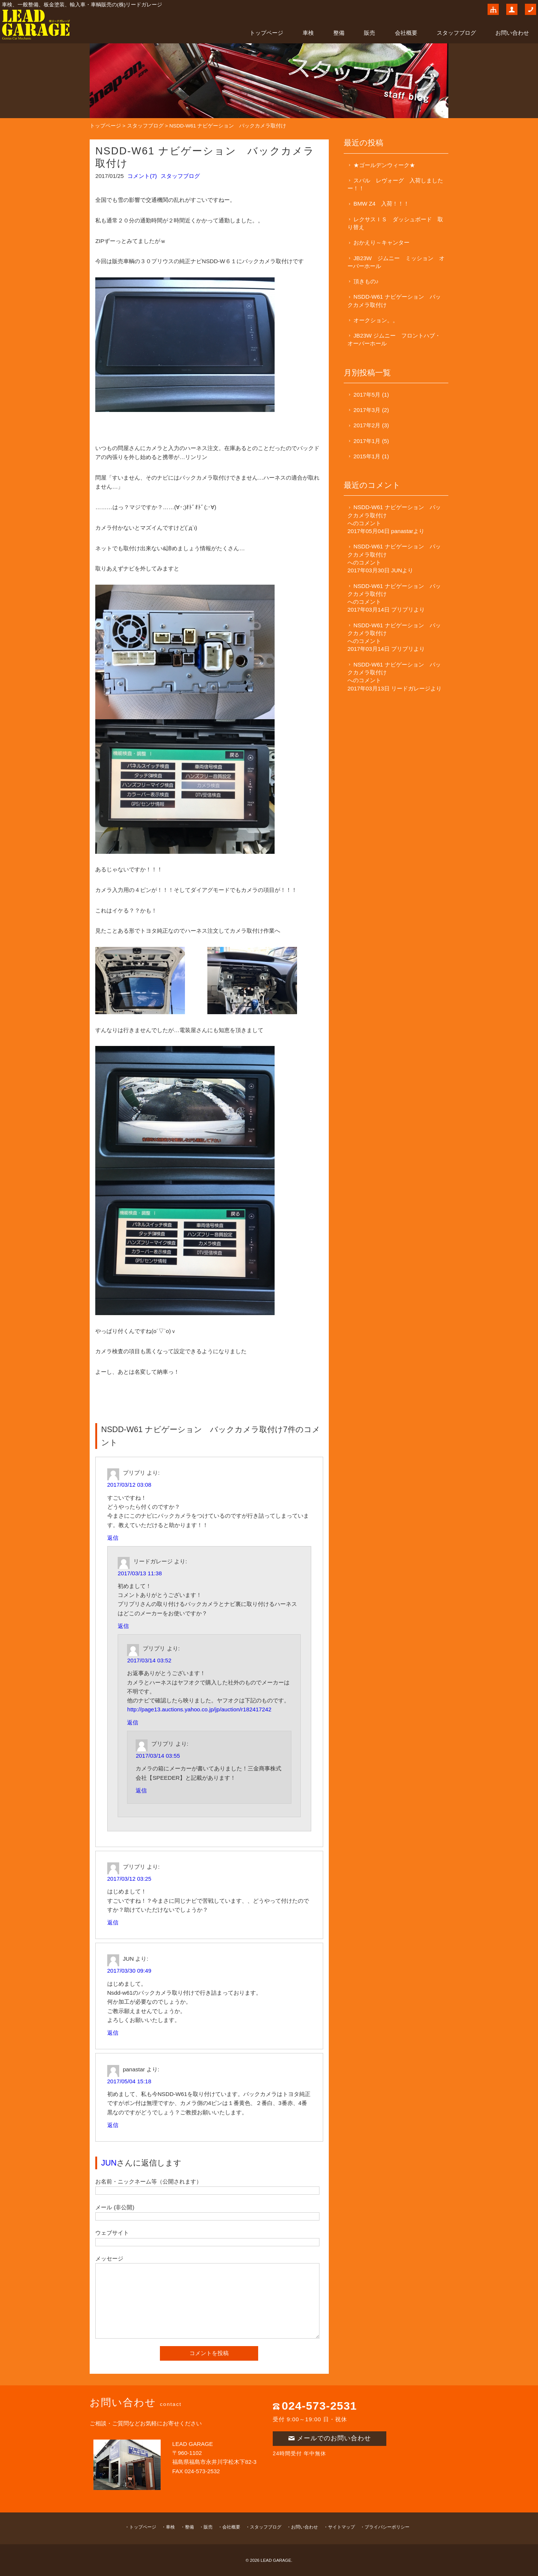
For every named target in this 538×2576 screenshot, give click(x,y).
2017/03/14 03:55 (158, 1755)
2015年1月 (366, 456)
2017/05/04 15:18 (129, 2081)
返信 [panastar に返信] (112, 2125)
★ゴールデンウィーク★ (384, 165)
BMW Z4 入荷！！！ (381, 203)
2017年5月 (366, 394)
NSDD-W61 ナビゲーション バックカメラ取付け (394, 300)
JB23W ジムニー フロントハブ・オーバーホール (393, 339)
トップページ (266, 33)
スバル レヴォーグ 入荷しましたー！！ (395, 184)
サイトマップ (341, 2527)
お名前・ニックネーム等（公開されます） (148, 2181)
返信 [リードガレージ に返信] (123, 1626)
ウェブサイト (112, 2232)
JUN (109, 2162)
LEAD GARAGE (276, 2560)
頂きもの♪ (366, 281)
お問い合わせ (512, 33)
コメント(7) (142, 176)
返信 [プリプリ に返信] (112, 1538)
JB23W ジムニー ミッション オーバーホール (396, 262)
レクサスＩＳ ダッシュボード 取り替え (395, 223)
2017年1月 (366, 441)
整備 (338, 33)
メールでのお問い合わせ (329, 2438)
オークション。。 (375, 320)
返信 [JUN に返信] (112, 2032)
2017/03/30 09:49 (129, 1970)
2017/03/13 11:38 (140, 1573)
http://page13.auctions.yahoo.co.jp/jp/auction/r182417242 (199, 1709)
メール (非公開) (114, 2207)
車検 (308, 33)
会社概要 (406, 33)
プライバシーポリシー (387, 2527)
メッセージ (109, 2258)
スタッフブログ (456, 33)
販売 (369, 33)
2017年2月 (366, 425)
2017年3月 (366, 410)
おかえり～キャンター (381, 242)
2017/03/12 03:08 (129, 1484)
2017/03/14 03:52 (149, 1660)
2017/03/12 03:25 (129, 1878)
